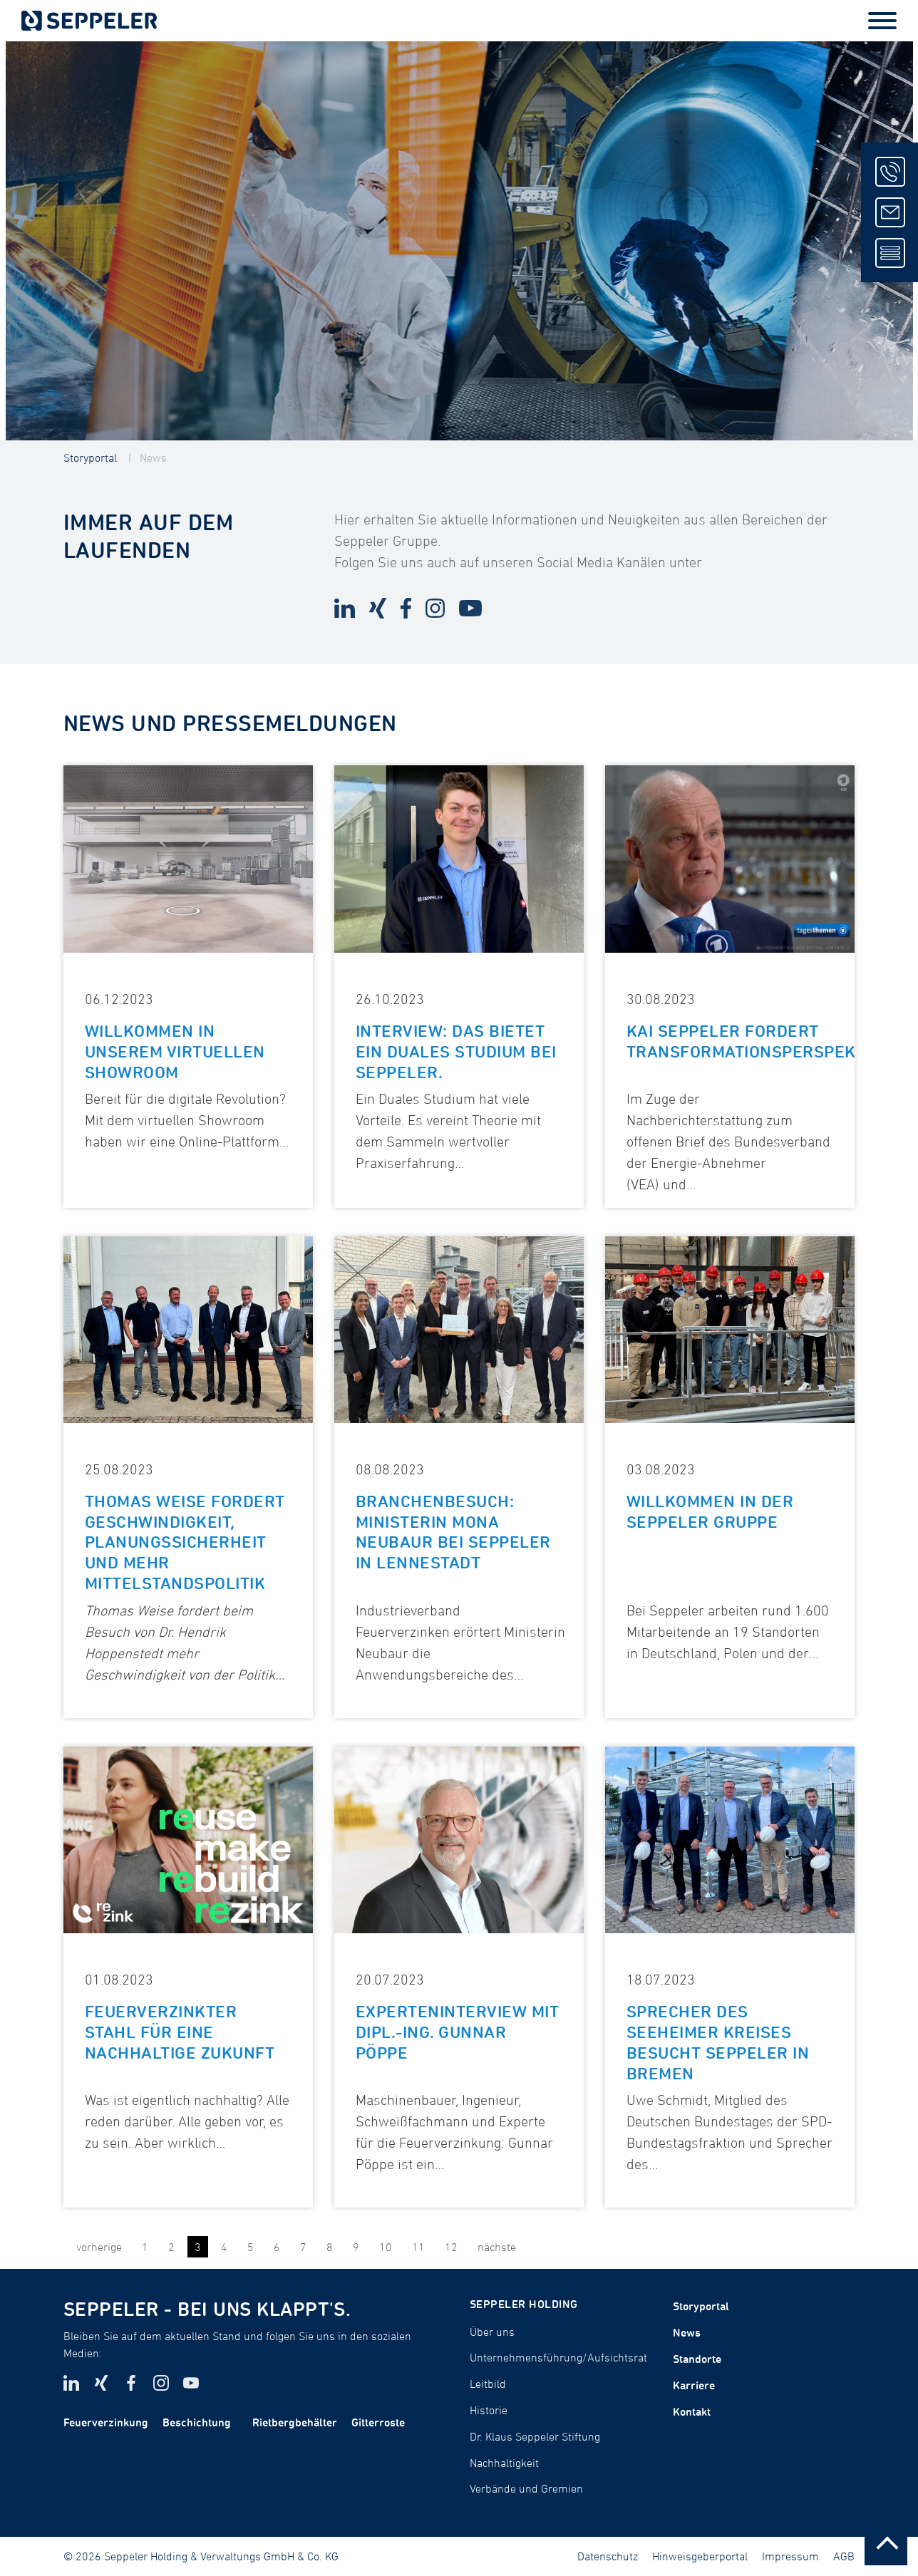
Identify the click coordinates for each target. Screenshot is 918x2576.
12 (451, 2246)
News (153, 457)
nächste (497, 2246)
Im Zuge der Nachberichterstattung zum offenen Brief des (709, 1120)
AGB (844, 2556)
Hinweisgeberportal (700, 2556)
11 (418, 2246)
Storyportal (90, 457)
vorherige (99, 2246)
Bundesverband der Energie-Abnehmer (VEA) (728, 1163)
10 (385, 2246)
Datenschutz (607, 2556)
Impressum (790, 2556)
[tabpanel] (459, 240)
